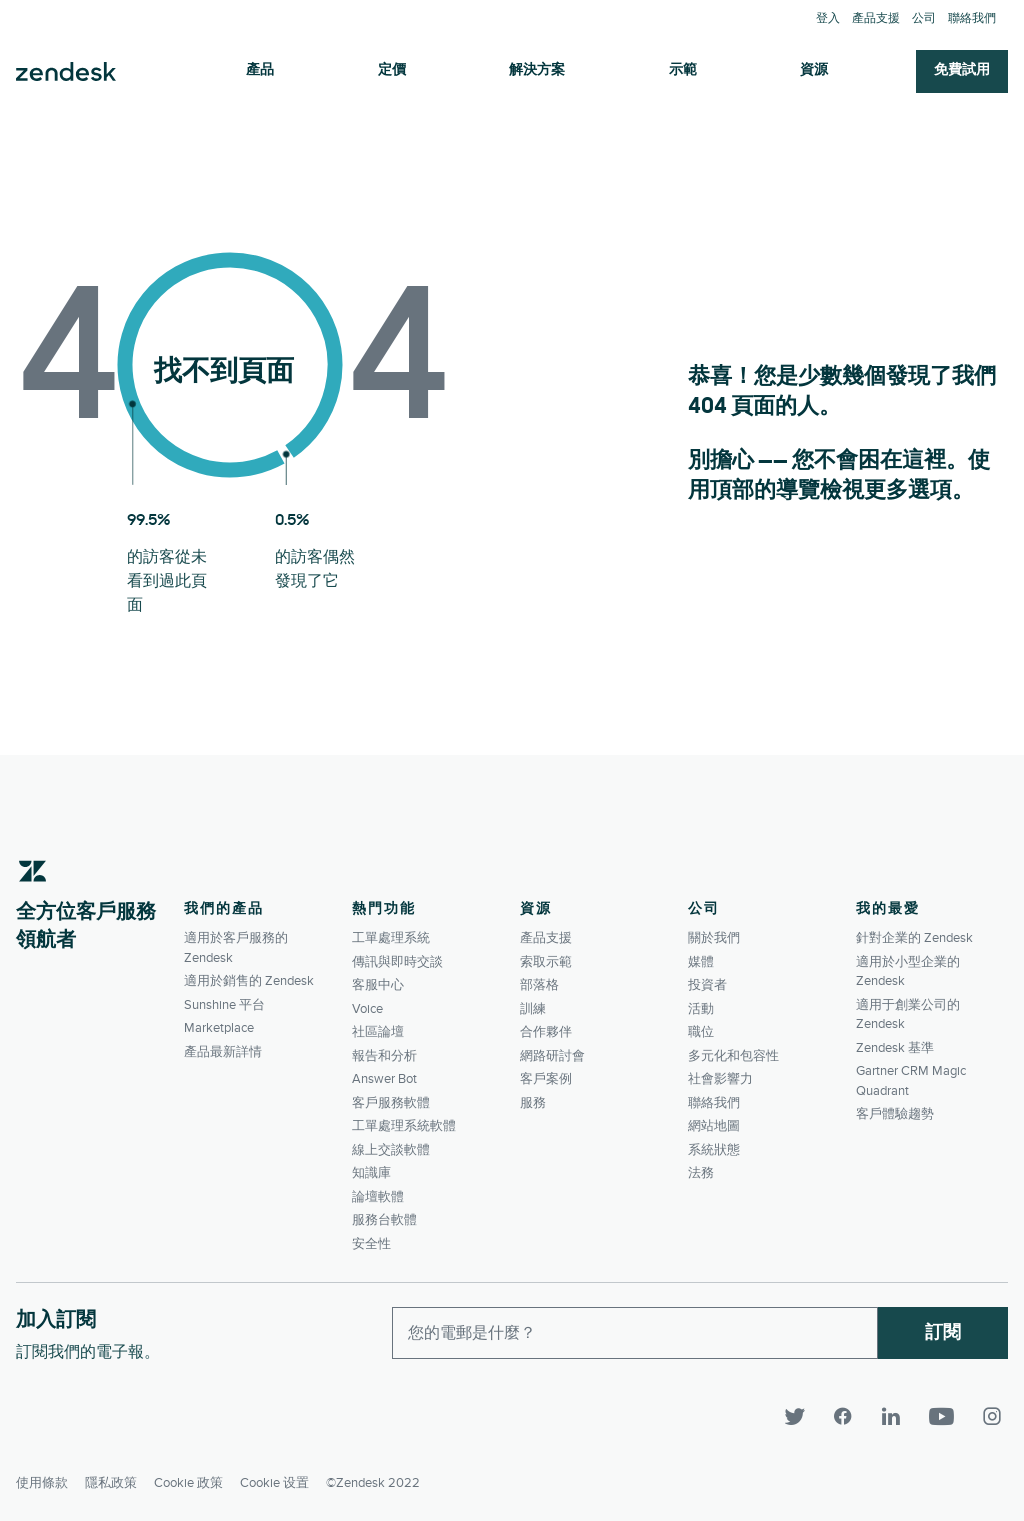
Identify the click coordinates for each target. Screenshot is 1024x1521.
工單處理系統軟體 (404, 1126)
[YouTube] (950, 1417)
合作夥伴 (546, 1032)
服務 (533, 1103)
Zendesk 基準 (895, 1048)
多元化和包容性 (733, 1056)
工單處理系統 (391, 938)
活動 (701, 1009)
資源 (814, 70)
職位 (701, 1032)
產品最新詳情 (223, 1052)
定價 (392, 70)
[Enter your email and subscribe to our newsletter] (635, 1333)
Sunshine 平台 (224, 1005)
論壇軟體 (378, 1197)
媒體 (701, 962)
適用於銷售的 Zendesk (249, 981)
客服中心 (378, 985)
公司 (924, 18)
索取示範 (546, 962)
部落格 (539, 985)
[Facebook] (852, 1417)
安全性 (371, 1244)
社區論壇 (378, 1032)
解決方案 (537, 70)
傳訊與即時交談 (397, 962)
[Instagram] (992, 1417)
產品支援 (876, 18)
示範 (683, 70)
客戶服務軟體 (391, 1103)
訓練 (533, 1009)
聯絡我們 (972, 18)
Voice (367, 1009)
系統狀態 (714, 1150)
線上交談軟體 (391, 1150)
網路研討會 (552, 1056)
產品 (260, 70)
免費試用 (962, 70)
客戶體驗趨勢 (895, 1114)
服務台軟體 (384, 1220)
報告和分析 (384, 1056)
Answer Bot (384, 1079)
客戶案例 (546, 1079)
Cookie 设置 (274, 1477)
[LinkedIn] (900, 1417)
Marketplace (219, 1028)
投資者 (707, 985)
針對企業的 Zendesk (914, 938)
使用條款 (42, 1477)
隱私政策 (111, 1477)
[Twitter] (804, 1417)
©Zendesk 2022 (373, 1477)
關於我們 (714, 938)
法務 (701, 1173)
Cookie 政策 (188, 1477)
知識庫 (371, 1173)
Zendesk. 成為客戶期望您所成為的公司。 (66, 72)
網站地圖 (714, 1126)
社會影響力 (720, 1079)
